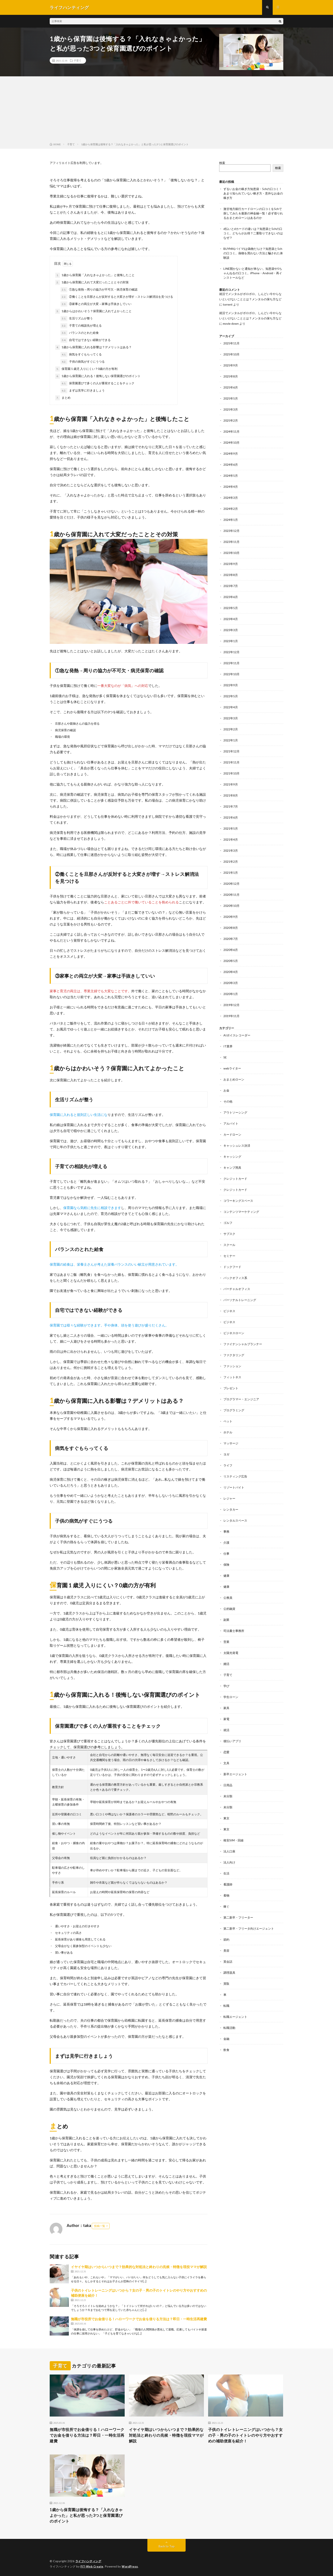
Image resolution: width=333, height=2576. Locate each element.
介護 (226, 1542)
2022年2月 (230, 729)
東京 (226, 1818)
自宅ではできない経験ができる (86, 340)
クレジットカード (235, 1178)
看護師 (227, 1884)
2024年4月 (230, 486)
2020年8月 (230, 927)
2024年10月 (231, 442)
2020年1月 (230, 994)
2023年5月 (230, 608)
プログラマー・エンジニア (241, 1399)
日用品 (227, 1785)
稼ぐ (226, 1906)
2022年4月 (230, 707)
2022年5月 (230, 696)
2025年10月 (231, 354)
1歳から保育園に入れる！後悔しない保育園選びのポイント (98, 376)
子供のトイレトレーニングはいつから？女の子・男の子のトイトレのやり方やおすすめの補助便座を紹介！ (245, 2435)
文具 (226, 1763)
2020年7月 (230, 939)
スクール (229, 1245)
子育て (77, 60)
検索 (222, 163)
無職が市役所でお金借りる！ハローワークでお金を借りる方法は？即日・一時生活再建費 (139, 2319)
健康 (226, 1575)
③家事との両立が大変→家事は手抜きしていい (96, 304)
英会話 (227, 1961)
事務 (226, 1531)
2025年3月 (230, 409)
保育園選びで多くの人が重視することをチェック (97, 383)
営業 (226, 1642)
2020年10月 (231, 905)
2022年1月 (230, 740)
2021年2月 (230, 861)
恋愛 (226, 1752)
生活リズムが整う (77, 318)
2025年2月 (230, 420)
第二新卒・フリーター (238, 1917)
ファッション (232, 1366)
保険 (226, 1564)
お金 (226, 1090)
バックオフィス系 (235, 1278)
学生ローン (230, 1697)
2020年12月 (231, 883)
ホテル (227, 1432)
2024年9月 (230, 453)
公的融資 (229, 1608)
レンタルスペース (235, 1520)
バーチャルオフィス (236, 1289)
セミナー (229, 1256)
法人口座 (229, 1851)
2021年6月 (230, 817)
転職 (226, 2005)
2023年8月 (230, 575)
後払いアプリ (232, 1741)
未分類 (227, 1796)
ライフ (227, 1465)
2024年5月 (230, 475)
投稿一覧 (99, 2226)
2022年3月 (230, 718)
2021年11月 (231, 762)
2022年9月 (230, 685)
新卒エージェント (235, 1774)
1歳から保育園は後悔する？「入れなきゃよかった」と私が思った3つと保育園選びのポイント (86, 2515)
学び (226, 1686)
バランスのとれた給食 (80, 332)
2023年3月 (230, 630)
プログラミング (233, 1410)
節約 (226, 1939)
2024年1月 (230, 519)
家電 (226, 1719)
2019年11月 (231, 1016)
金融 (226, 2039)
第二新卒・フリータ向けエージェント (248, 1928)
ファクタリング (233, 1355)
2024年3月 (230, 497)
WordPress (130, 2566)
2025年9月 (230, 365)
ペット (227, 1421)
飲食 (226, 2050)
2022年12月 (231, 652)
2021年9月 (230, 784)
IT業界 (228, 1046)
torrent (228, 304)
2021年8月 (230, 795)
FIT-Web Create (91, 2566)
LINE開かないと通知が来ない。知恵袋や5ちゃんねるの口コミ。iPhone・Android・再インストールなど (252, 273)
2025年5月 (230, 398)
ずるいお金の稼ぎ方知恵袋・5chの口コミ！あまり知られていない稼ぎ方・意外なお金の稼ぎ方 (253, 193)
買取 (226, 1983)
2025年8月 (230, 376)
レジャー (229, 1498)
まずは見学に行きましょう (83, 390)
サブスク (229, 1234)
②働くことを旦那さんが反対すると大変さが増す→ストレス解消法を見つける (117, 296)
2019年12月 (231, 1005)
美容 (226, 1950)
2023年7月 (230, 586)
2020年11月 (231, 894)
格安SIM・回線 (233, 1840)
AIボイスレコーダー (236, 1035)
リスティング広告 (235, 1476)
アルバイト (230, 1123)
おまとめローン (233, 1079)
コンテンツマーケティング (241, 1211)
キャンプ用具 (232, 1167)
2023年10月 (231, 553)
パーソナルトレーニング (239, 1300)
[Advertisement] (166, 110)
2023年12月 (231, 531)
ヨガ (226, 1454)
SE (225, 1057)
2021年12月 (231, 751)
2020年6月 (230, 950)
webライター (232, 1068)
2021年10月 (231, 773)
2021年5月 (230, 828)
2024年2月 (230, 508)
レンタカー (230, 1509)
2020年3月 (230, 983)
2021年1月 (230, 872)
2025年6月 (230, 387)
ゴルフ (227, 1222)
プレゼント (230, 1388)
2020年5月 (230, 961)
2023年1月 (230, 641)
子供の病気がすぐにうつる (83, 361)
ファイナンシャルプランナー (242, 1344)
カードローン (232, 1134)
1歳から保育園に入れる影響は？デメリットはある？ (93, 347)
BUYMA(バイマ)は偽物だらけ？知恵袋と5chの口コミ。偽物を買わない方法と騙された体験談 (253, 253)
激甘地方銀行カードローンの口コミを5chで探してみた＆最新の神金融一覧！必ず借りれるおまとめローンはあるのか (253, 213)
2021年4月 (230, 839)
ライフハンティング (88, 2561)
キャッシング (232, 1156)
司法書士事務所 (233, 1631)
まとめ (63, 397)
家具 (226, 1708)
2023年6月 (230, 597)
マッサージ (230, 1443)
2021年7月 (230, 806)
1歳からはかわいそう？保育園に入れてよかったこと (93, 311)
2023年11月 (231, 542)
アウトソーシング (235, 1112)
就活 (226, 1730)
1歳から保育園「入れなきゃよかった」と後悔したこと (95, 275)
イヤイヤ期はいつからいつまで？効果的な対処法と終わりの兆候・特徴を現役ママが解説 (139, 2267)
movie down (231, 323)
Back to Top (167, 2546)
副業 (226, 1619)
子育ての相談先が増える (81, 325)
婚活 (226, 1664)
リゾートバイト (233, 1487)
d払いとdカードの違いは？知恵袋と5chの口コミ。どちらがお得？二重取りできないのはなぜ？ (253, 233)
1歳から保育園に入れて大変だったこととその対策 (92, 282)
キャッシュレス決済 (236, 1145)
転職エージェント (235, 2016)
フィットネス (232, 1377)
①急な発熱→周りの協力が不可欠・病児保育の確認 (99, 289)
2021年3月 (230, 850)
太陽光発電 (230, 1653)
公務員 (227, 1597)
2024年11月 (231, 431)
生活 (226, 1873)
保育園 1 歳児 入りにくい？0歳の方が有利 (86, 369)
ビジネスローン (233, 1333)
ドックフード (232, 1267)
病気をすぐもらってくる (81, 354)
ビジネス (229, 1311)
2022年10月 (231, 674)
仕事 (226, 1553)
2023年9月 (230, 564)
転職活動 (229, 2027)
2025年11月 (231, 343)
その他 (227, 1101)
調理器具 (229, 1972)
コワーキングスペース (238, 1200)
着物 (226, 1895)
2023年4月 (230, 619)
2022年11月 (231, 663)
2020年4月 (230, 972)
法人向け (229, 1862)
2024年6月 (230, 464)
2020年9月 (230, 916)
